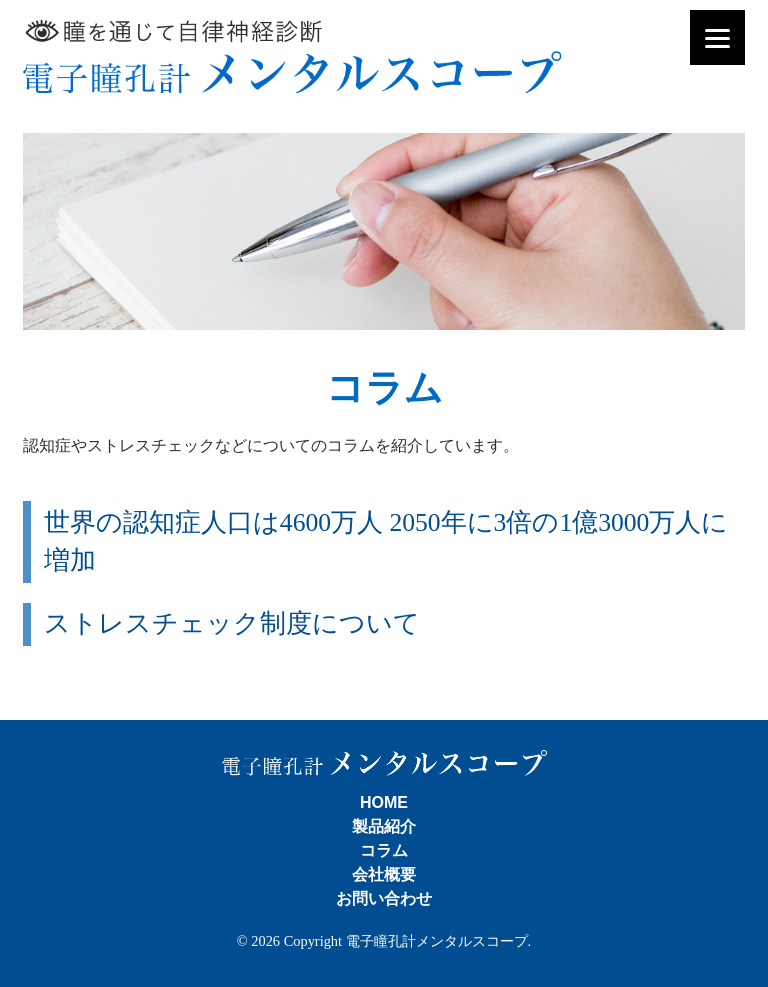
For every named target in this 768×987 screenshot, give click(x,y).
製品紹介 (384, 826)
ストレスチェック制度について (232, 623)
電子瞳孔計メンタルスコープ (292, 56)
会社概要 (384, 874)
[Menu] (717, 37)
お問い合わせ (384, 898)
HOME (384, 802)
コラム (384, 850)
